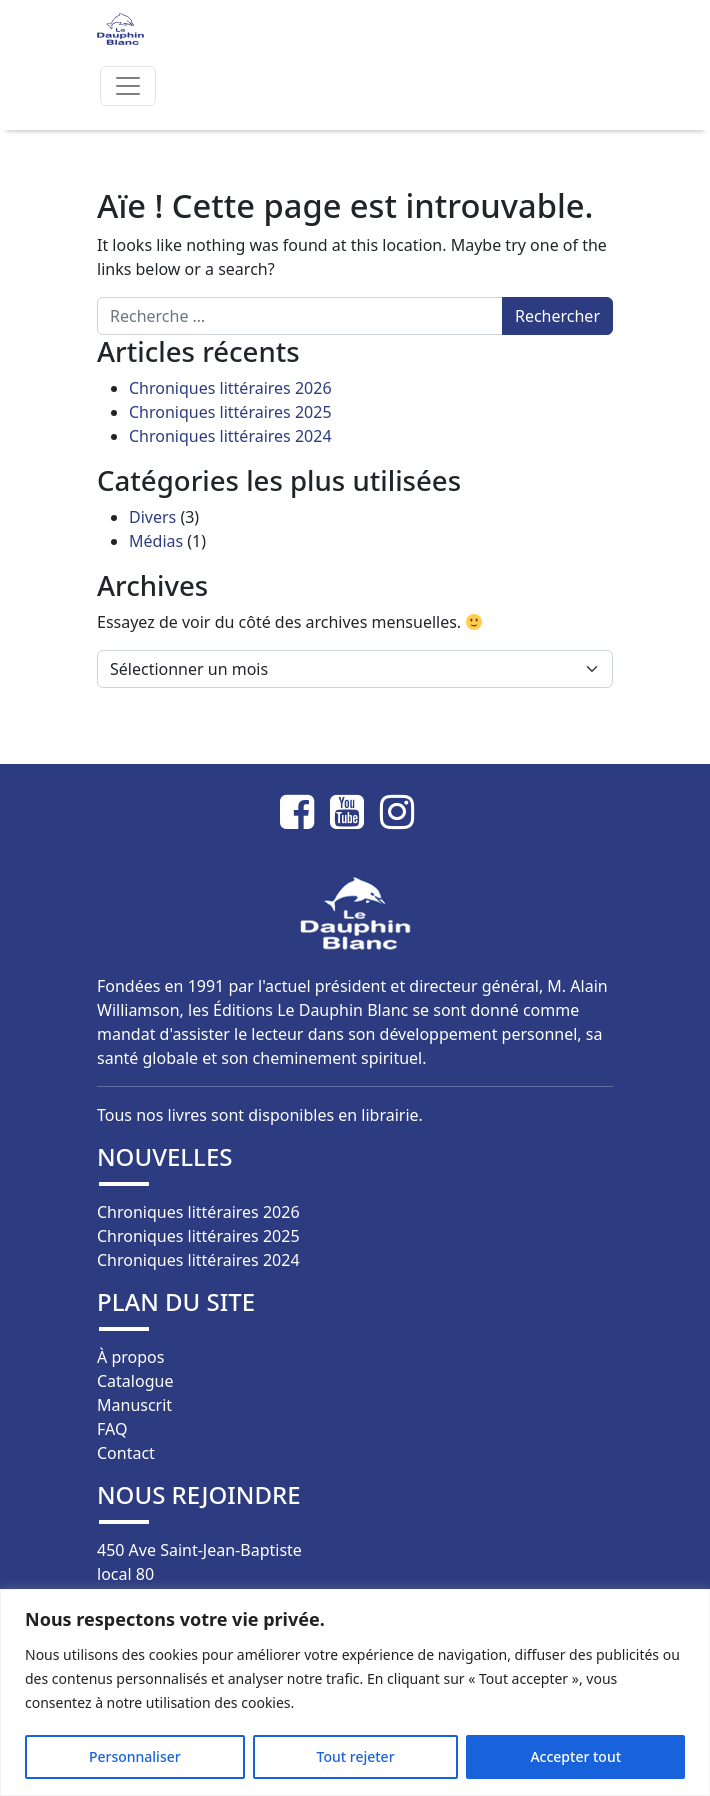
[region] (355, 1692)
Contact (126, 1453)
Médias (156, 541)
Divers (152, 517)
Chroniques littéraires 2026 (230, 388)
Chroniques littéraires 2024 (230, 436)
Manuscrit (134, 1405)
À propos (130, 1357)
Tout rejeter (356, 1756)
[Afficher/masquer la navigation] (128, 86)
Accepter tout (575, 1756)
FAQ (112, 1429)
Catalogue (135, 1381)
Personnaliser (135, 1756)
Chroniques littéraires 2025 (230, 412)
